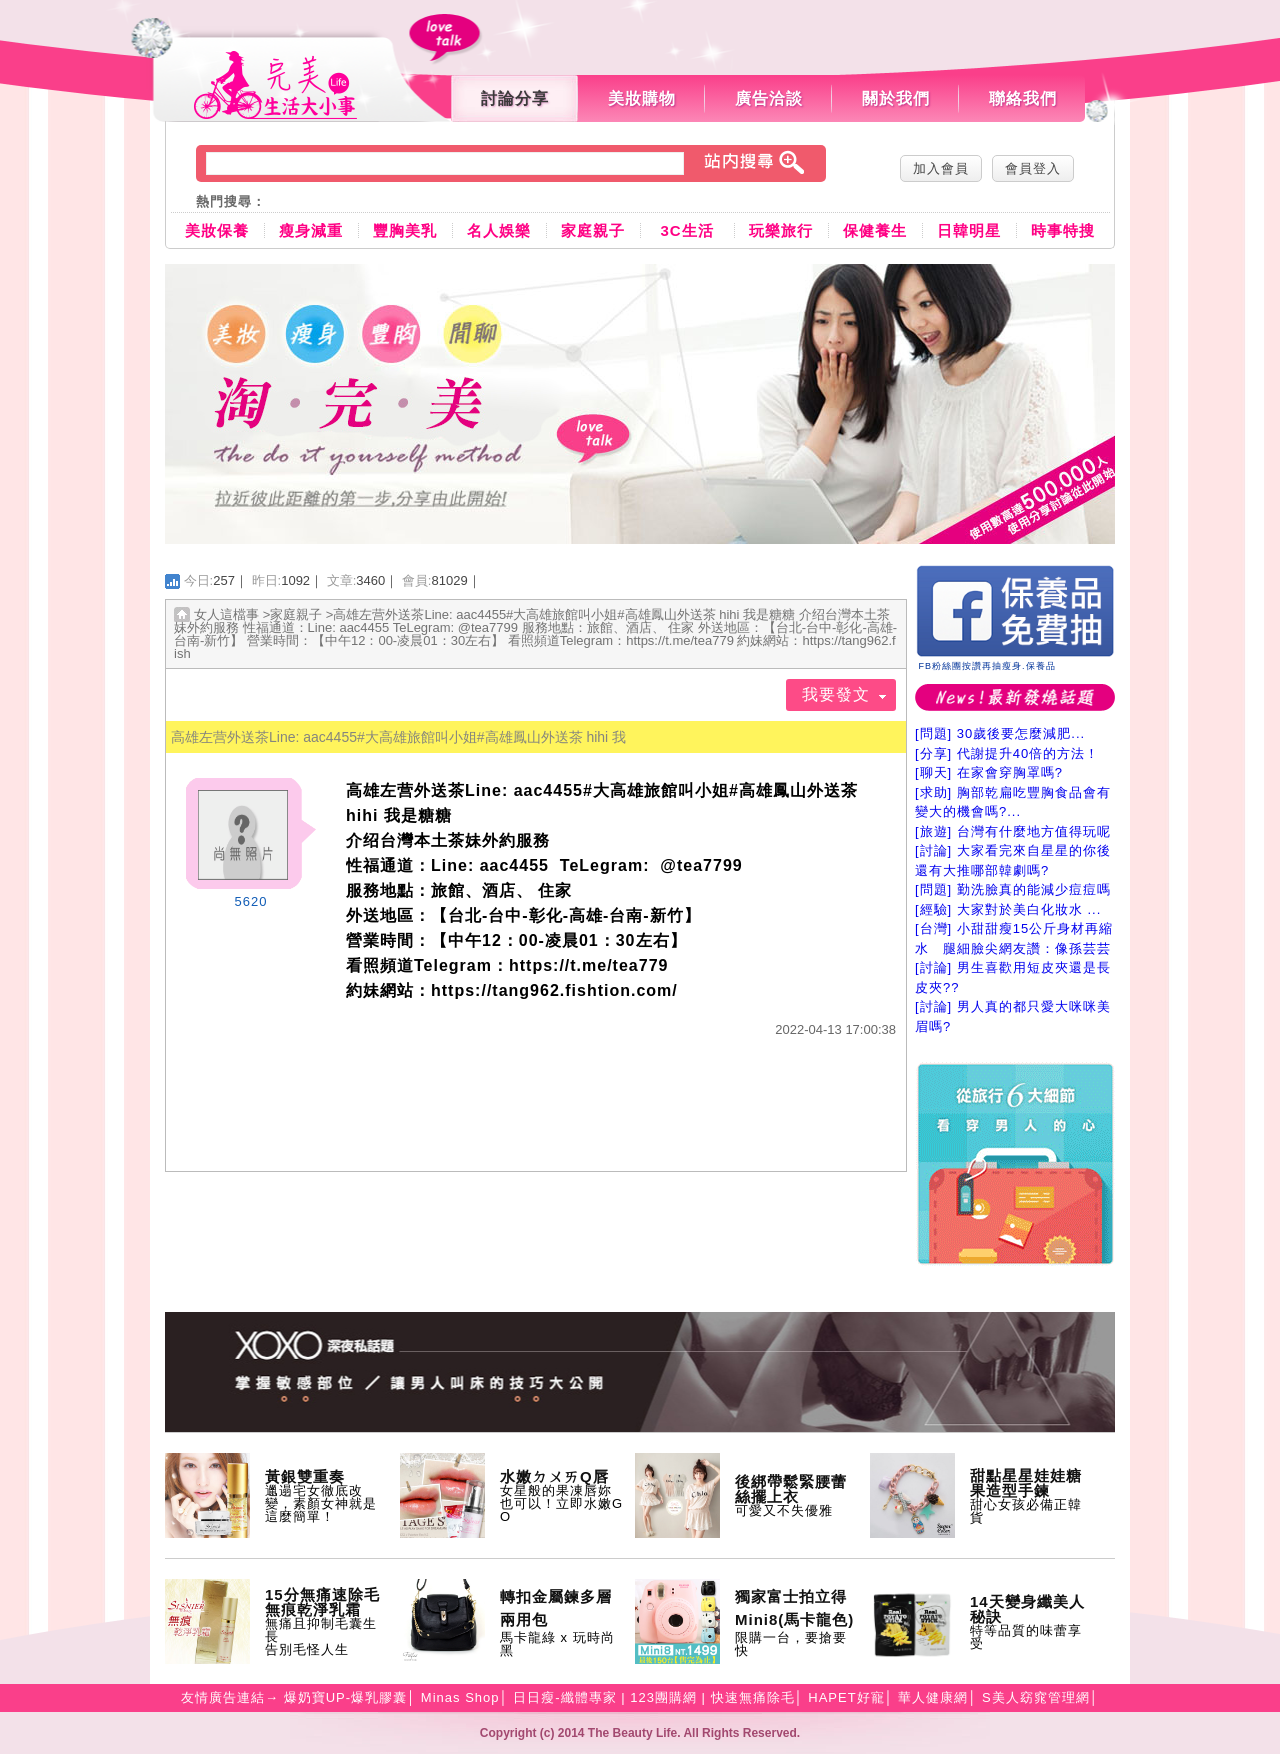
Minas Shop (460, 1697)
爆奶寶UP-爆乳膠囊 (345, 1697)
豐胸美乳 (405, 230)
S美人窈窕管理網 (1036, 1697)
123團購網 (663, 1697)
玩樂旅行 (781, 230)
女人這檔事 (226, 614)
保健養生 (875, 230)
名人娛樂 (499, 230)
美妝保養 (217, 230)
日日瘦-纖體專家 (564, 1697)
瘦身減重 (311, 230)
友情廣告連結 (223, 1697)
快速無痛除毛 (753, 1697)
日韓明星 (969, 230)
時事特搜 (1063, 230)
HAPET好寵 (846, 1697)
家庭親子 (593, 230)
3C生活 (686, 230)
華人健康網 (933, 1697)
